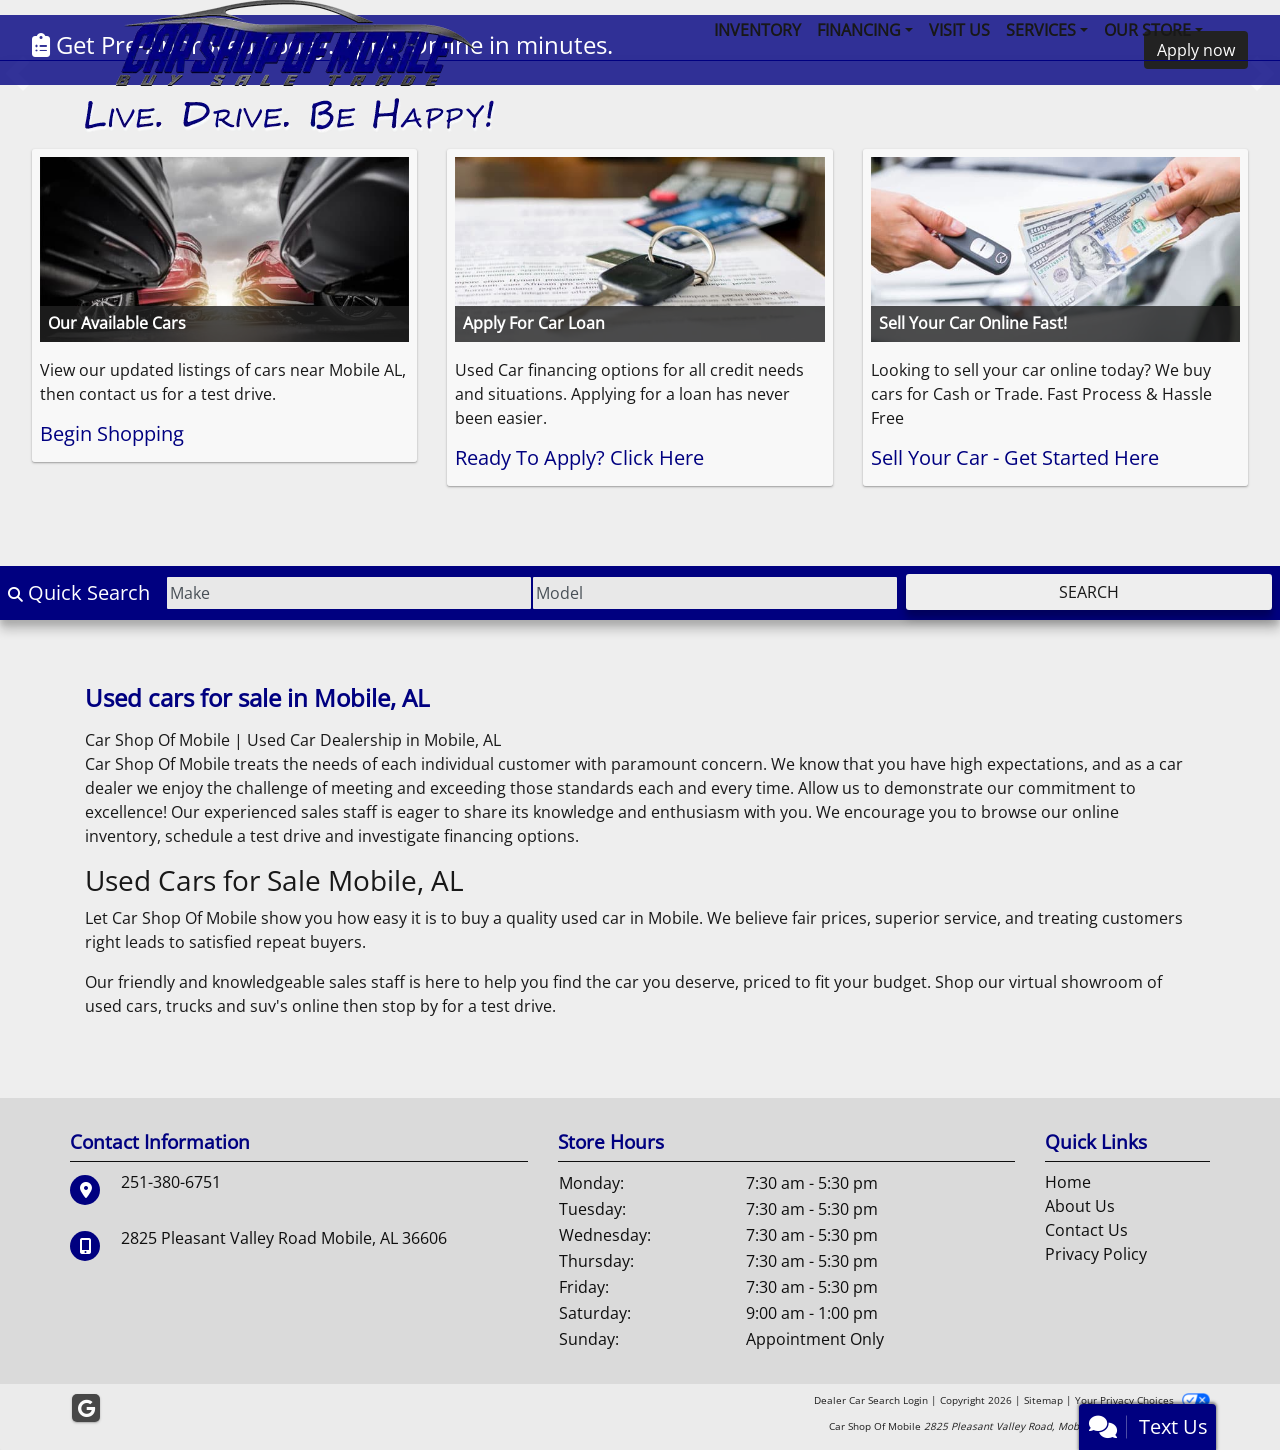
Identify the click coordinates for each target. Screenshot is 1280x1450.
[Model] (715, 593)
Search (1089, 592)
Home (1068, 1182)
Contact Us (1086, 1230)
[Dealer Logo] (290, 65)
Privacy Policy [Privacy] (1096, 1254)
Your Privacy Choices (1142, 1400)
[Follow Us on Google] (86, 1408)
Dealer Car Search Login (871, 1400)
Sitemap (1043, 1400)
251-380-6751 (171, 1182)
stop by (410, 1006)
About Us (1080, 1206)
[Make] (349, 593)
